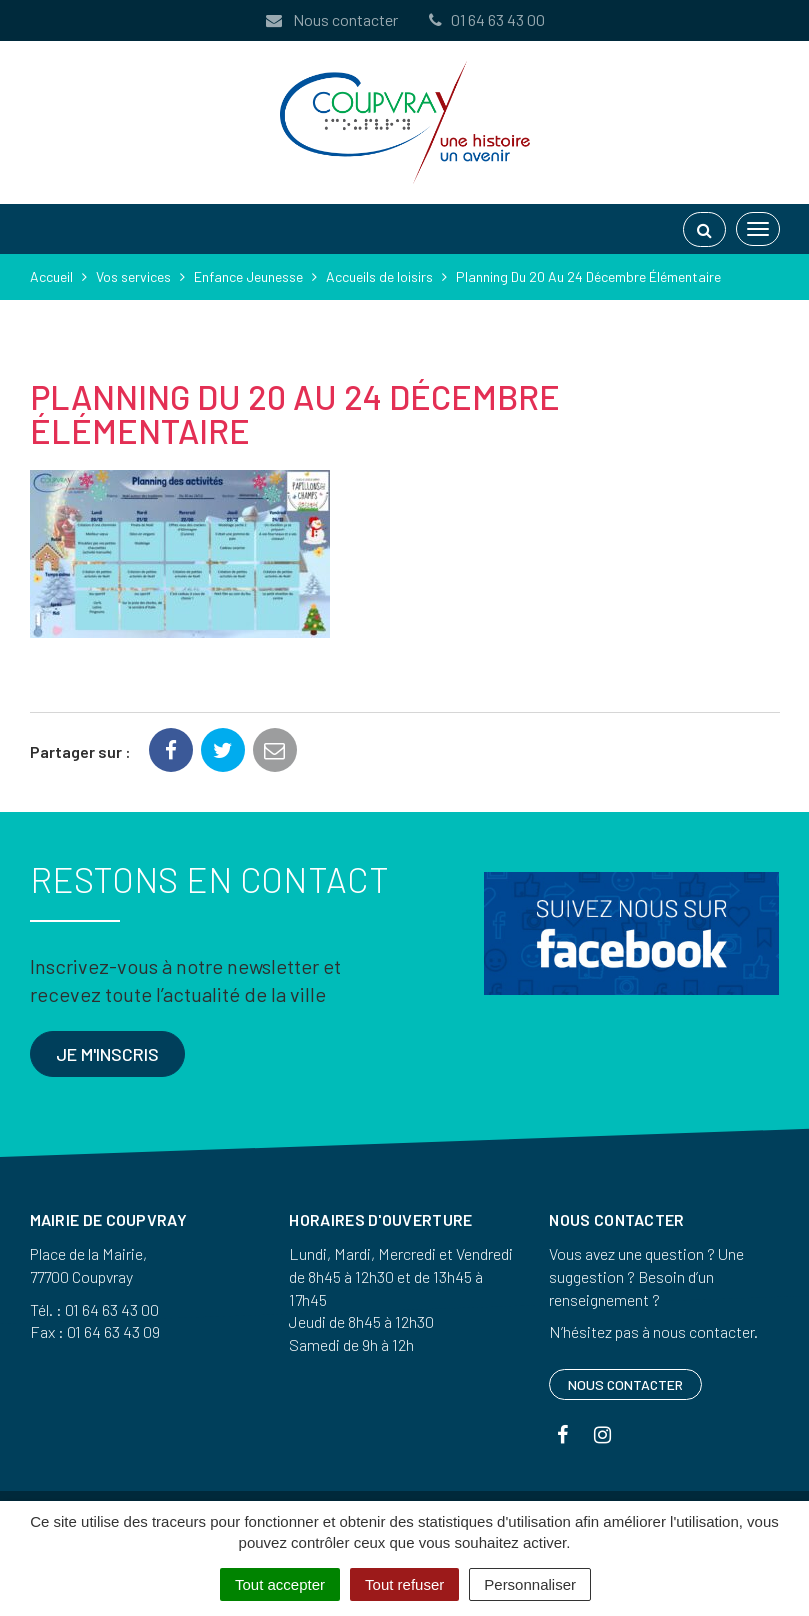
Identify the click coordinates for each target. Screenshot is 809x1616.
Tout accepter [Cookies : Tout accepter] (280, 1584)
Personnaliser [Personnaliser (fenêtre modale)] (530, 1584)
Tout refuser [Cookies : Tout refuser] (404, 1584)
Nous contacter (331, 19)
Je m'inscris (107, 1054)
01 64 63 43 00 (486, 19)
